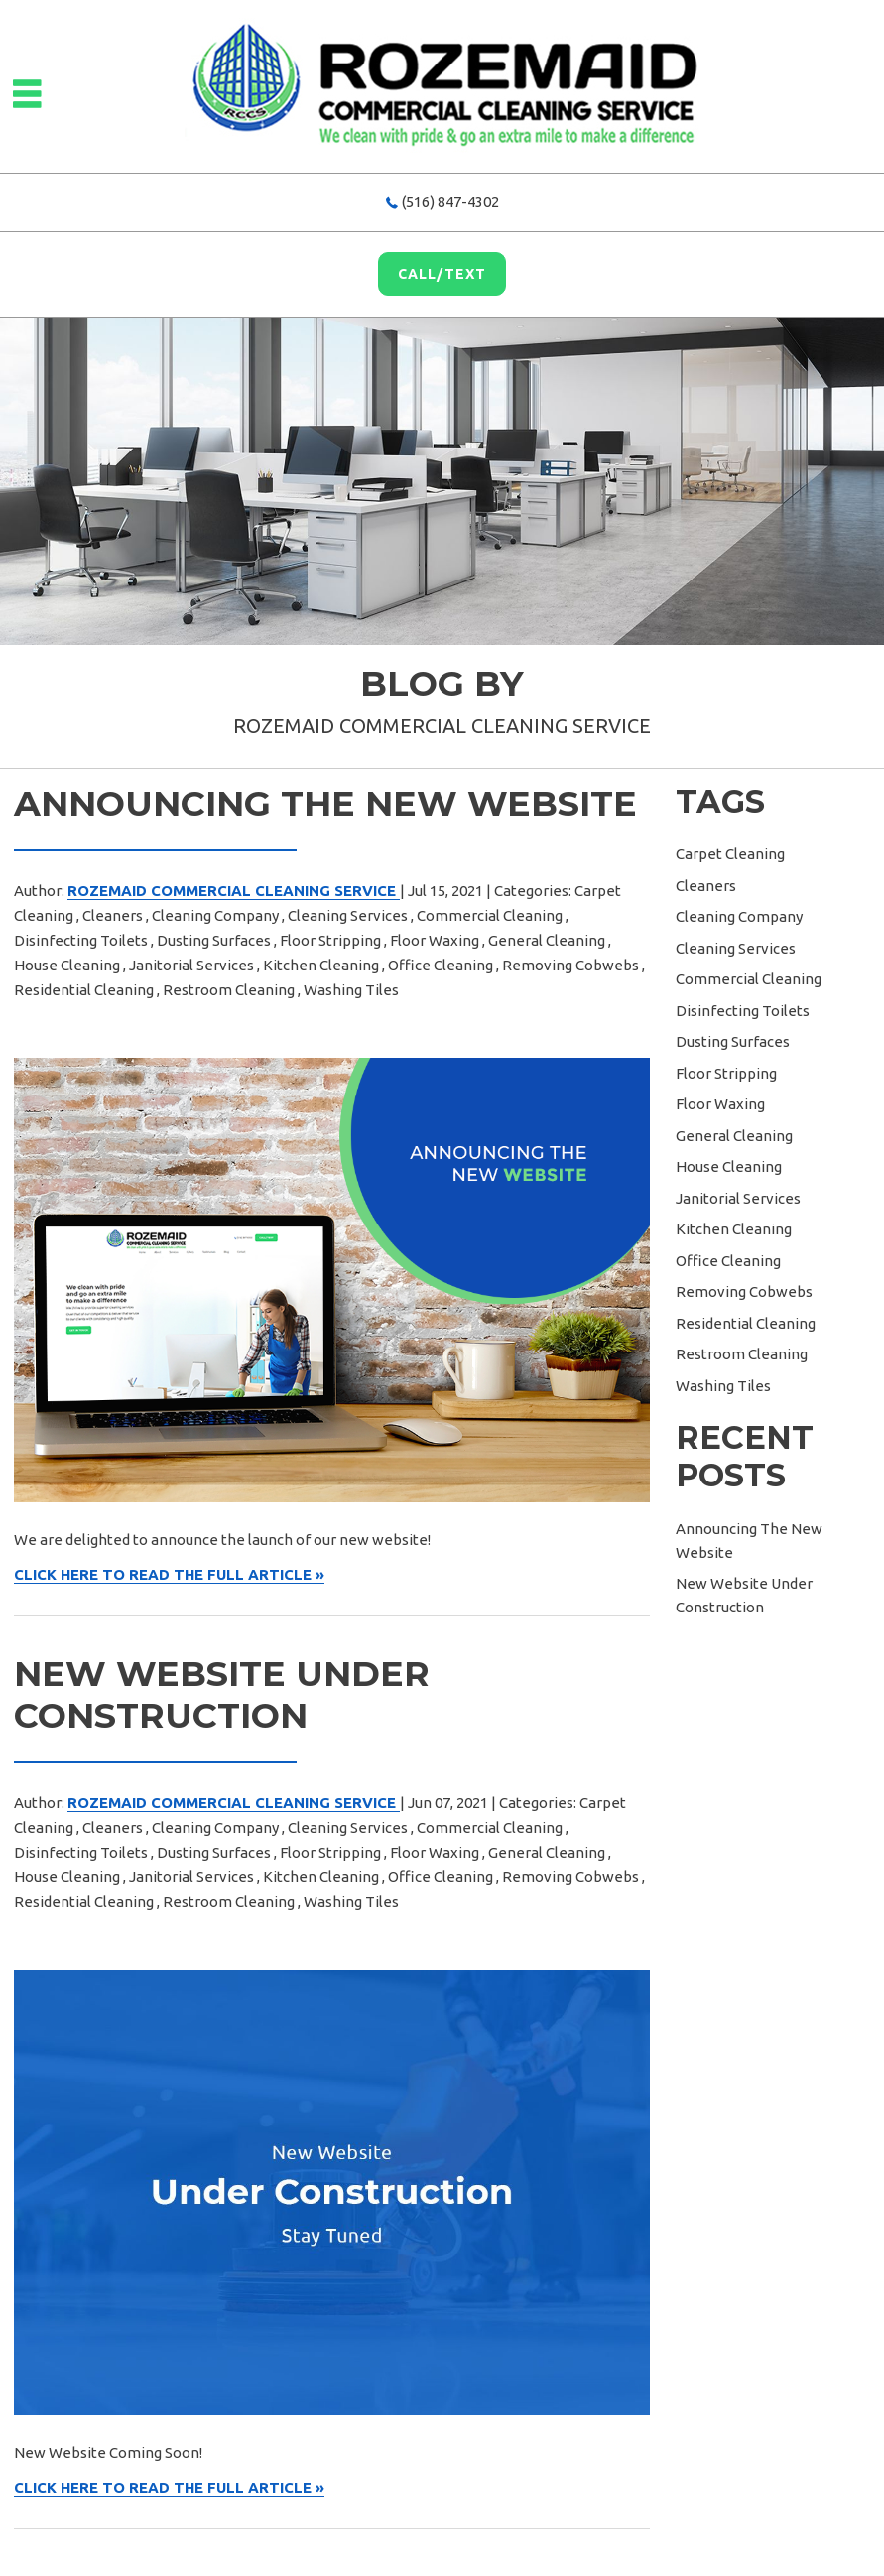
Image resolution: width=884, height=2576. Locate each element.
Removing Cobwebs (570, 965)
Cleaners (112, 915)
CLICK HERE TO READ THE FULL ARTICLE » (169, 1574)
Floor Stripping (330, 940)
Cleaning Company (215, 915)
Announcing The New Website (325, 803)
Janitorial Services (191, 965)
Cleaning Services (348, 915)
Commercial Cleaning (490, 915)
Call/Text (442, 274)
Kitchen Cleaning (321, 965)
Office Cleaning (440, 965)
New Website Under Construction (222, 1694)
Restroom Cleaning (229, 989)
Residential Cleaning (84, 989)
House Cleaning (67, 965)
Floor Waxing (434, 940)
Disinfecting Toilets (81, 940)
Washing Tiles (351, 989)
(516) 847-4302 (450, 201)
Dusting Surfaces (214, 940)
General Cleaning (546, 940)
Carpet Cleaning (730, 853)
